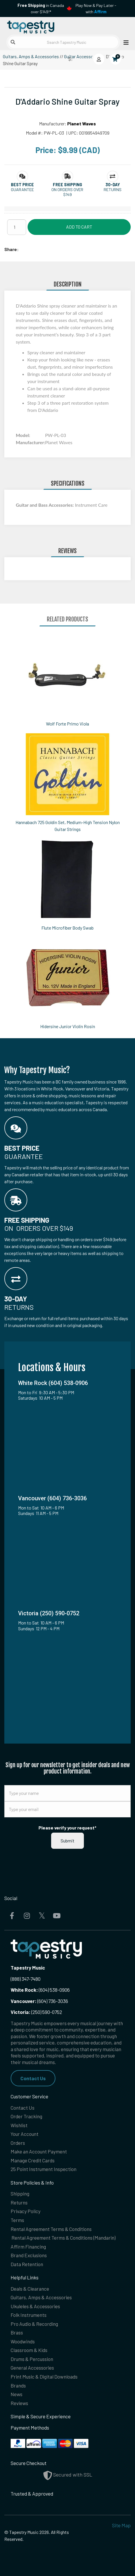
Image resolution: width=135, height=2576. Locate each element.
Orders (18, 2143)
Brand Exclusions (29, 2255)
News (16, 2394)
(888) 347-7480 (26, 1979)
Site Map (121, 2525)
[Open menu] (124, 42)
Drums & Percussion (32, 2359)
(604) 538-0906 (40, 1990)
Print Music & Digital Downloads (44, 2376)
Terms (17, 2220)
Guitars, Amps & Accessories (31, 56)
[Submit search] (13, 42)
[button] (22, 184)
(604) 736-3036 (39, 2001)
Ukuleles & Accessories (35, 2306)
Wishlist (19, 2125)
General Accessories (32, 2367)
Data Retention (27, 2264)
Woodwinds (23, 2341)
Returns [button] (113, 189)
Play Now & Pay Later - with (96, 8)
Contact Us (33, 2078)
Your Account (24, 2134)
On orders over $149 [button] (67, 192)
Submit (67, 1840)
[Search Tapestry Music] (63, 42)
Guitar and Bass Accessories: (45, 505)
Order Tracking (26, 2116)
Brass (17, 2332)
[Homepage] (36, 25)
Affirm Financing (28, 2246)
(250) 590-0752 (36, 2012)
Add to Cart (79, 226)
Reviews (19, 2403)
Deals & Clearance (30, 2289)
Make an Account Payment (39, 2151)
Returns (19, 2202)
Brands (18, 2385)
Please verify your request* (67, 1827)
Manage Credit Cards (33, 2160)
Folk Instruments (29, 2315)
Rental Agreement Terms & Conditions (51, 2229)
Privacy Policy (26, 2211)
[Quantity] (16, 227)
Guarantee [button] (22, 189)
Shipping (20, 2193)
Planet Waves (81, 123)
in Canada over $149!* (41, 8)
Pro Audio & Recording (34, 2324)
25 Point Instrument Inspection (43, 2169)
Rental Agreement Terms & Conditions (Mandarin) (63, 2237)
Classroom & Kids (29, 2350)
